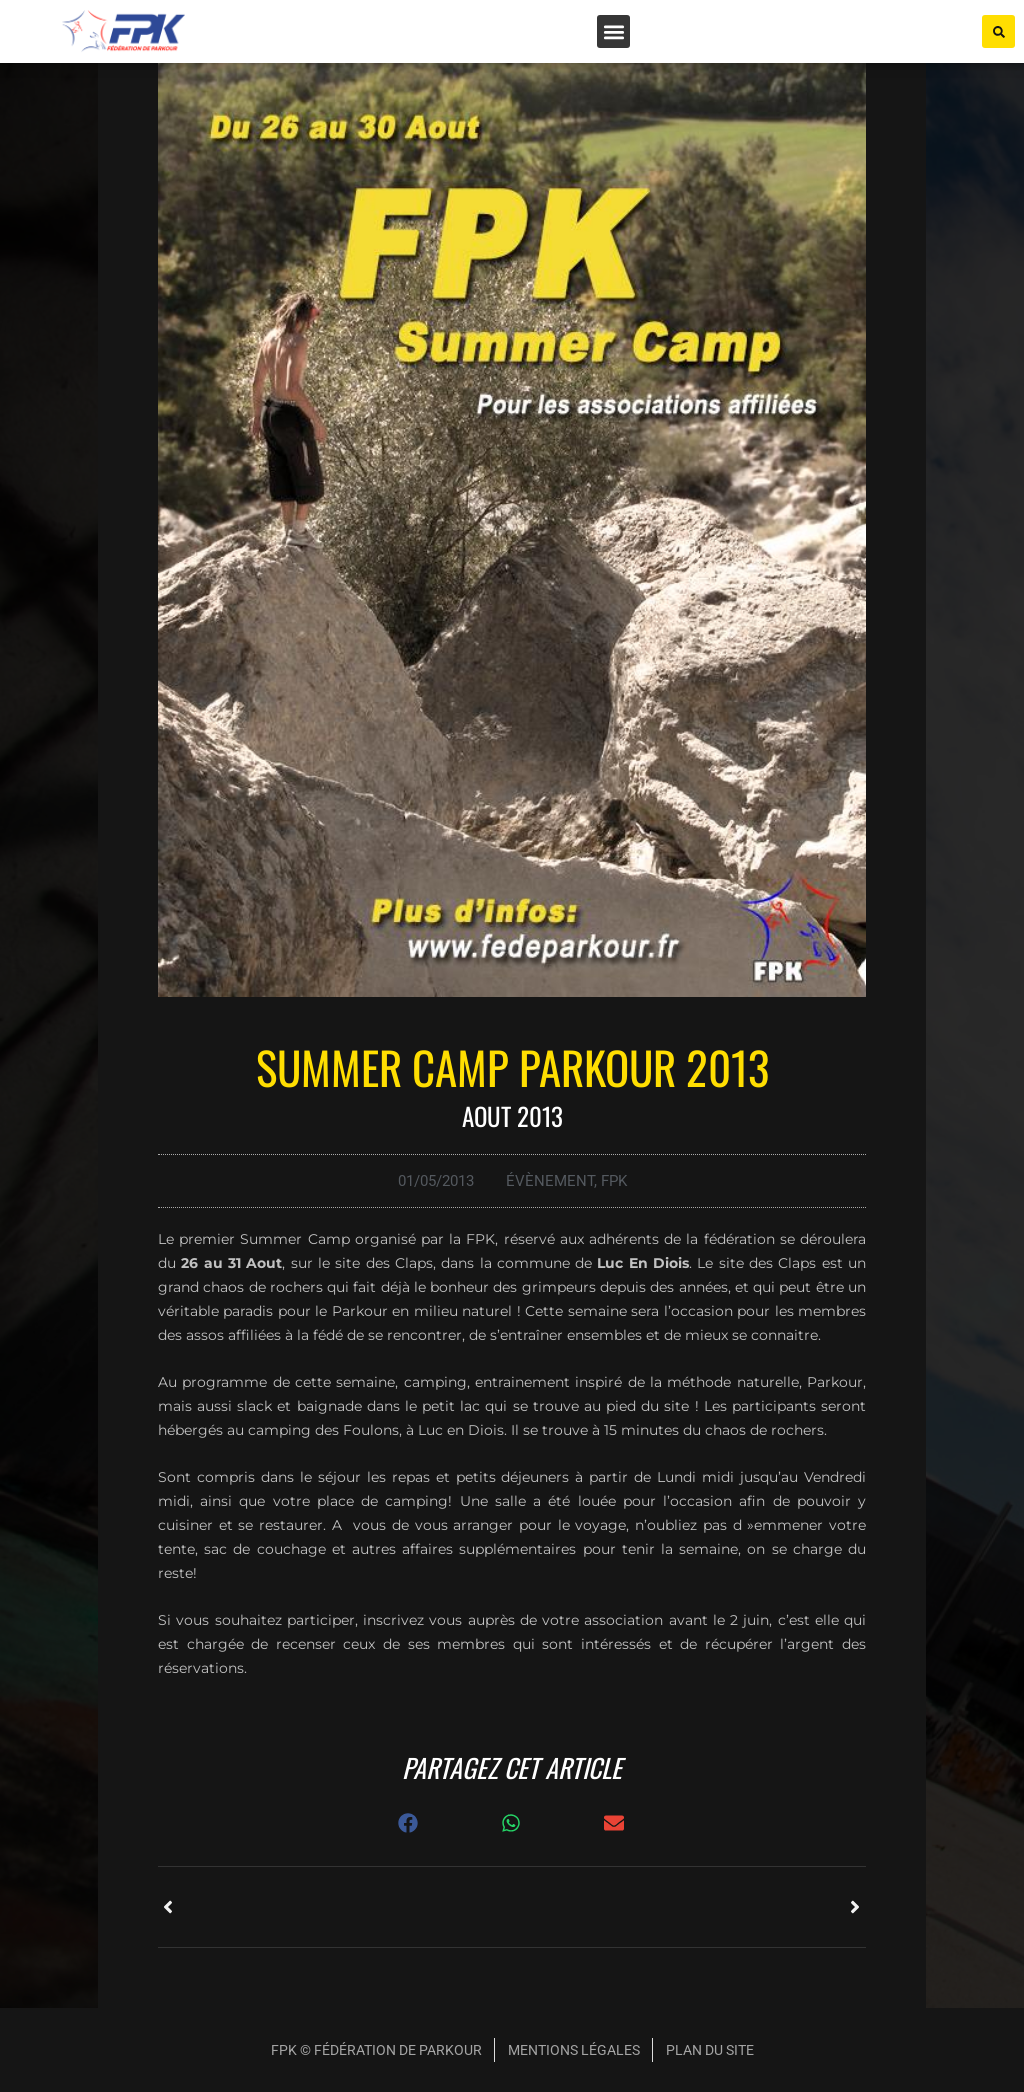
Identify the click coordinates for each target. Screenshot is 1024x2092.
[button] (613, 31)
